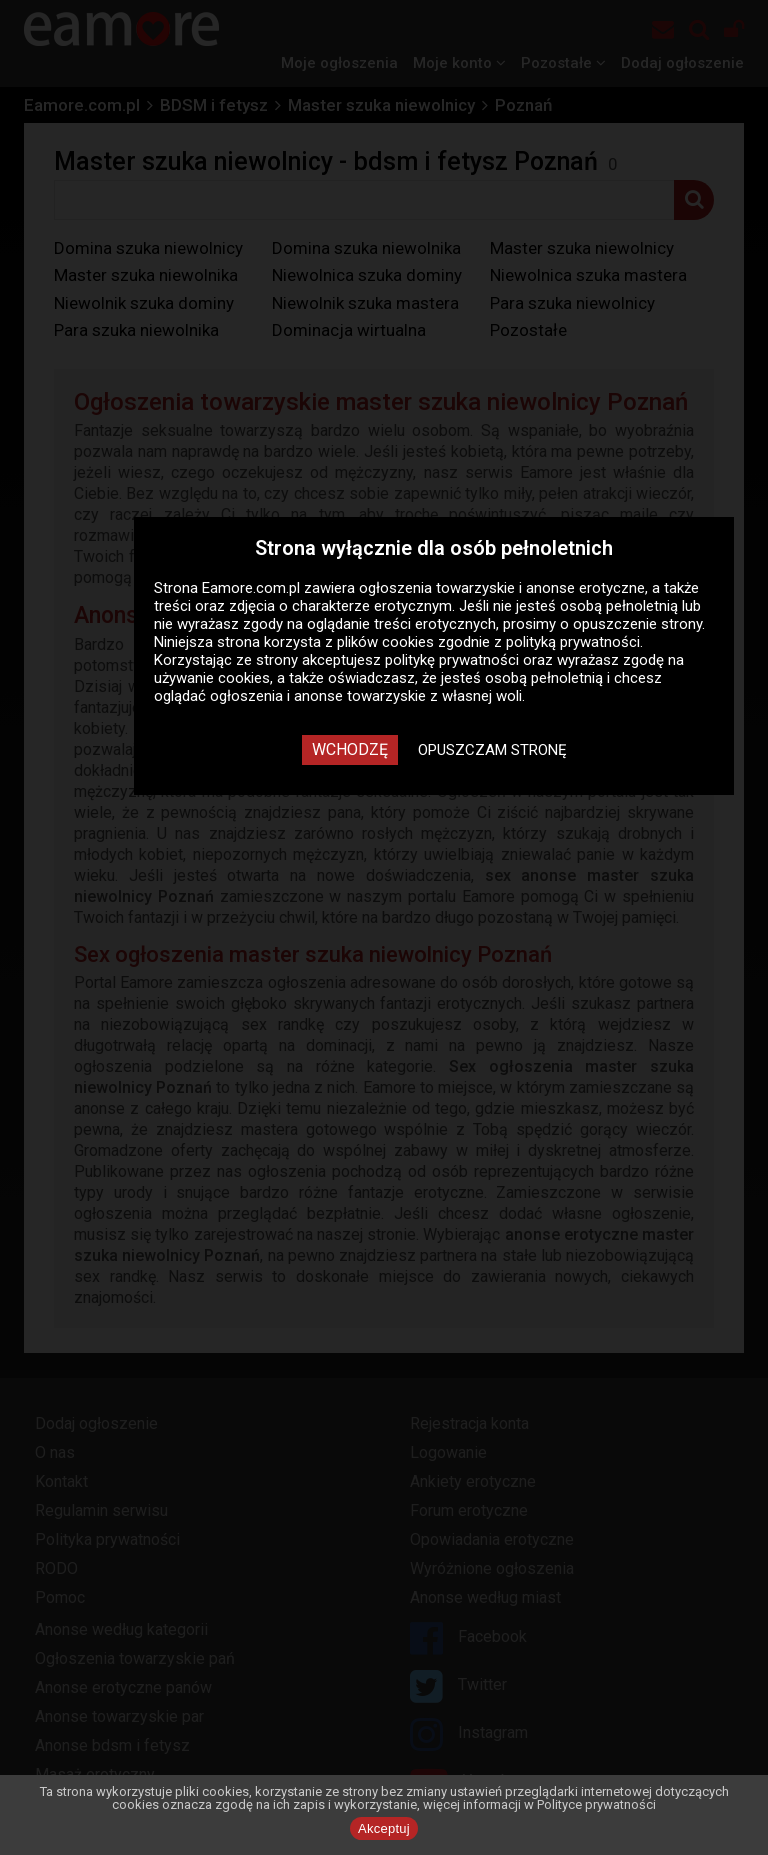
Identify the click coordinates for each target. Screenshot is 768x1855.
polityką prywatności (573, 642)
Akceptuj (384, 1828)
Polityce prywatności (596, 1804)
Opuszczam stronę (492, 750)
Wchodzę (350, 749)
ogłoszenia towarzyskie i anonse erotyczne (502, 588)
